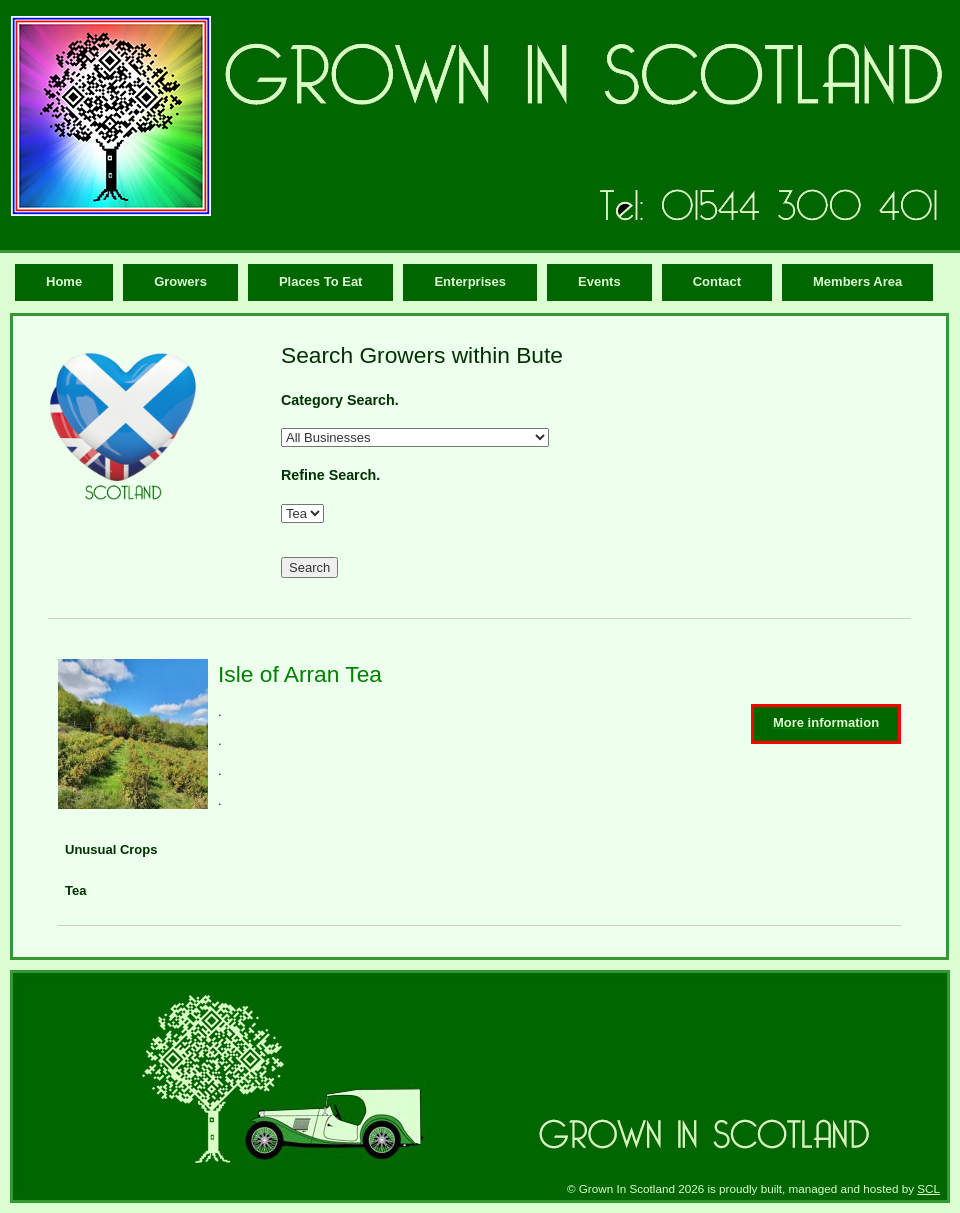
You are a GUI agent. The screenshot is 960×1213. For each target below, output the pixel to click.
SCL (928, 1188)
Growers (180, 281)
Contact (717, 281)
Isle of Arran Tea (300, 674)
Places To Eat (321, 281)
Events (599, 281)
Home (64, 281)
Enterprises (470, 281)
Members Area (857, 281)
